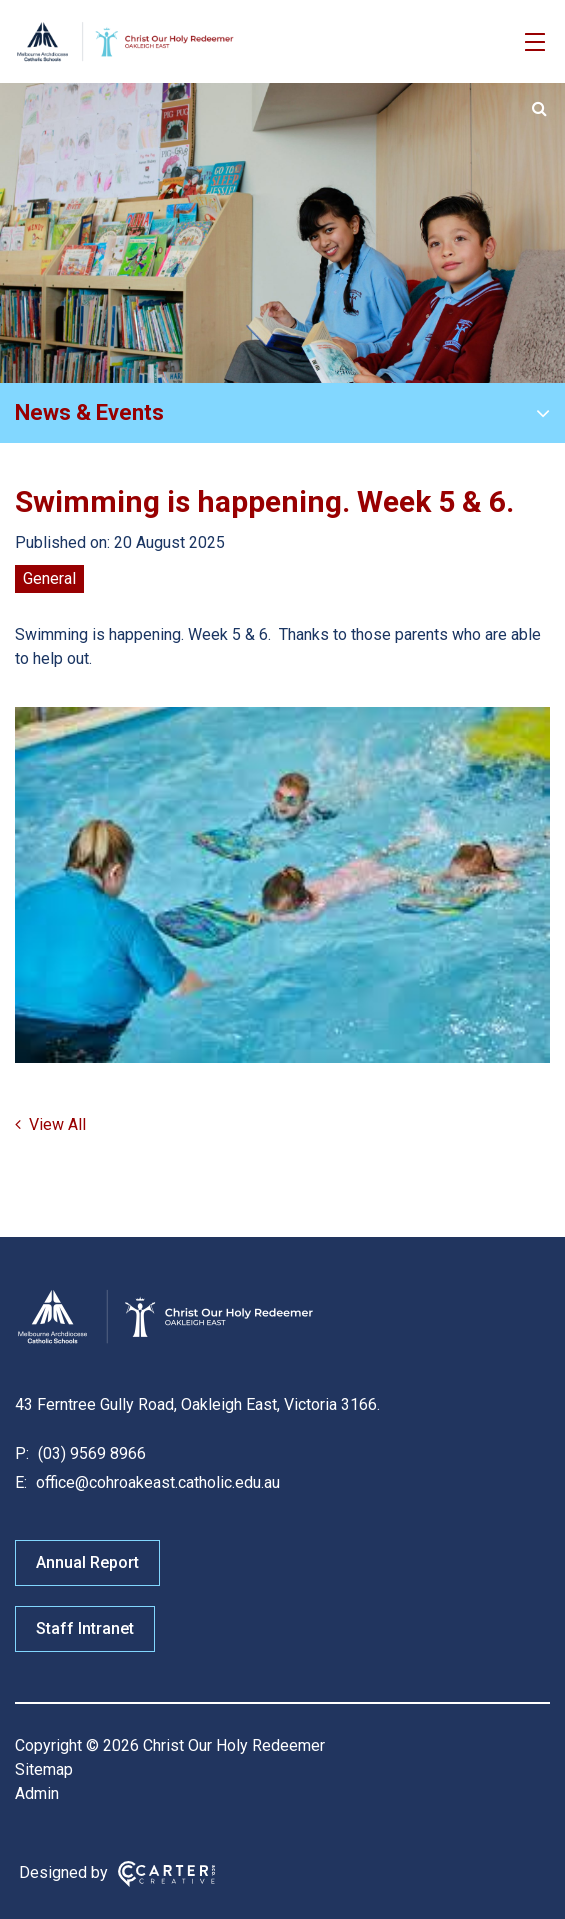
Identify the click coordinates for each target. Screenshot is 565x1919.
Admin (37, 1793)
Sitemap (44, 1769)
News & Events (89, 412)
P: (22, 1453)
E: (21, 1482)
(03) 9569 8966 (90, 1453)
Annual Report (87, 1562)
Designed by (63, 1872)
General (49, 578)
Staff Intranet (85, 1628)
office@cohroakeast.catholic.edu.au (156, 1482)
